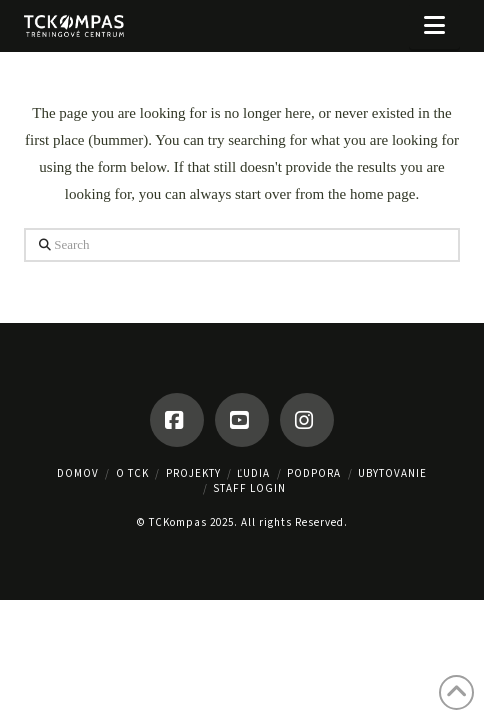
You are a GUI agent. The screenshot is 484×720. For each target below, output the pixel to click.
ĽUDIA (253, 473)
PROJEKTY (193, 473)
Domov (78, 473)
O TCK (132, 473)
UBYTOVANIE (392, 473)
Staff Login (249, 488)
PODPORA (314, 473)
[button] (434, 25)
